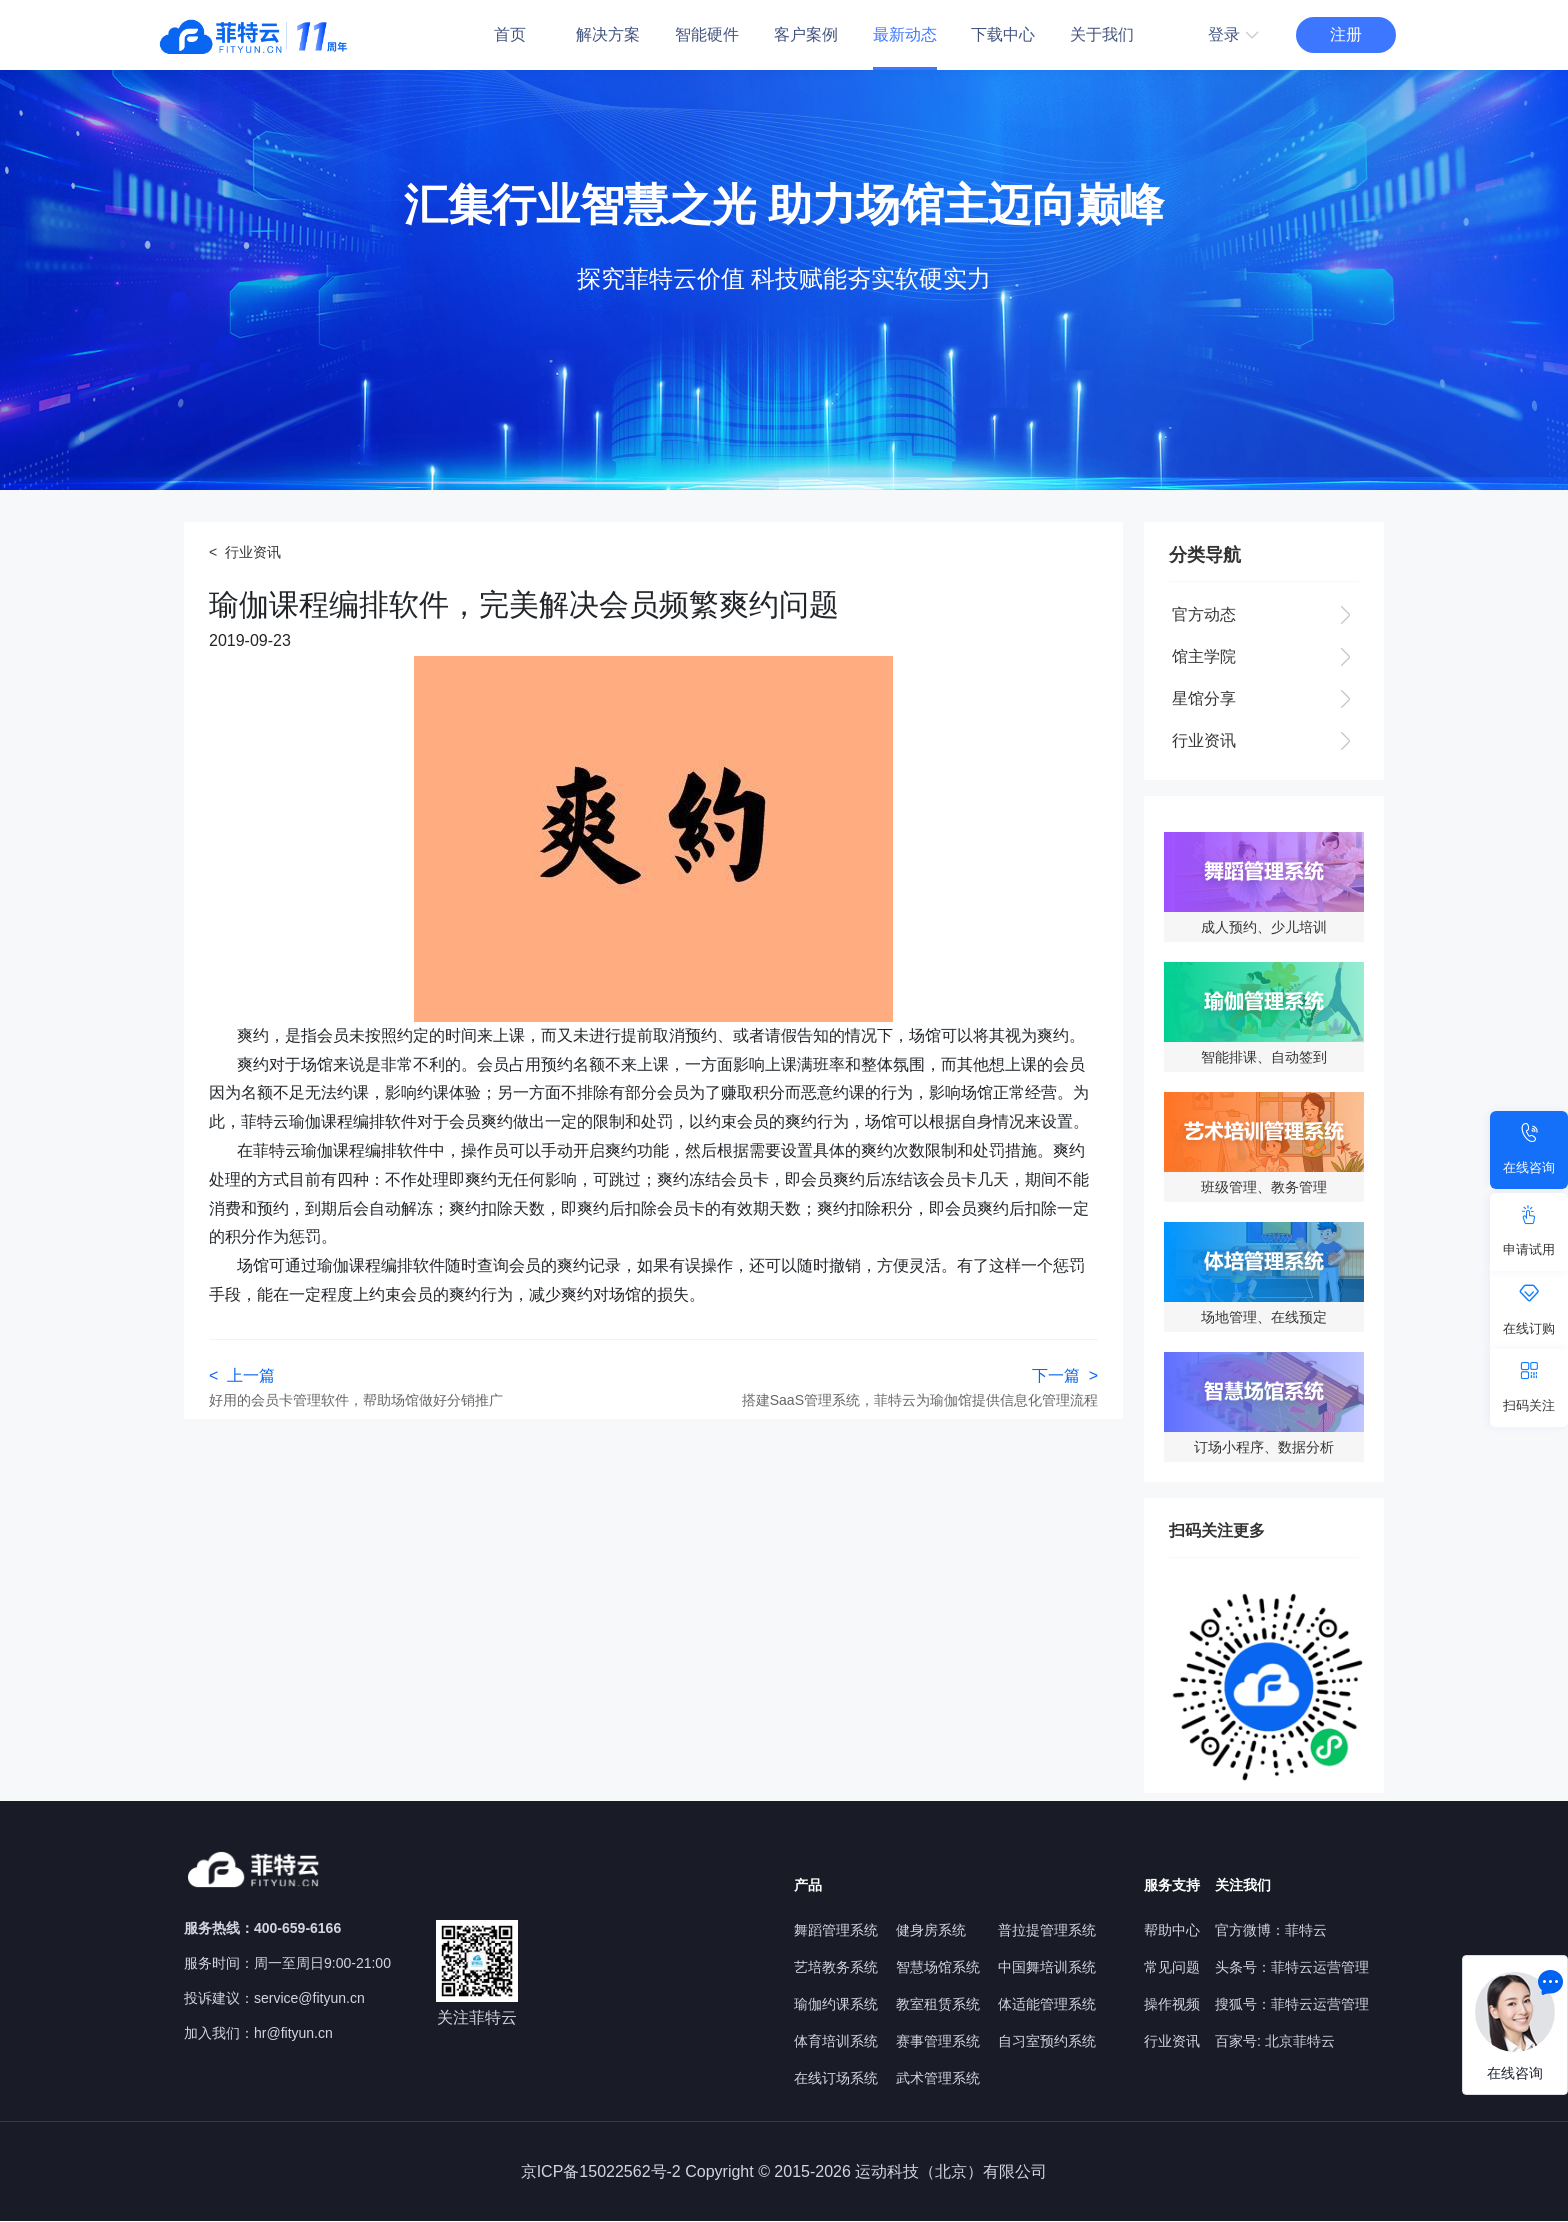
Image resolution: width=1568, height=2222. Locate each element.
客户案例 (806, 34)
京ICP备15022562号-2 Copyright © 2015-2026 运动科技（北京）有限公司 (784, 2171)
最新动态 (905, 34)
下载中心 (1003, 34)
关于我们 (1102, 34)
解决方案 (608, 34)
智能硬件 (707, 34)
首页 (510, 34)
